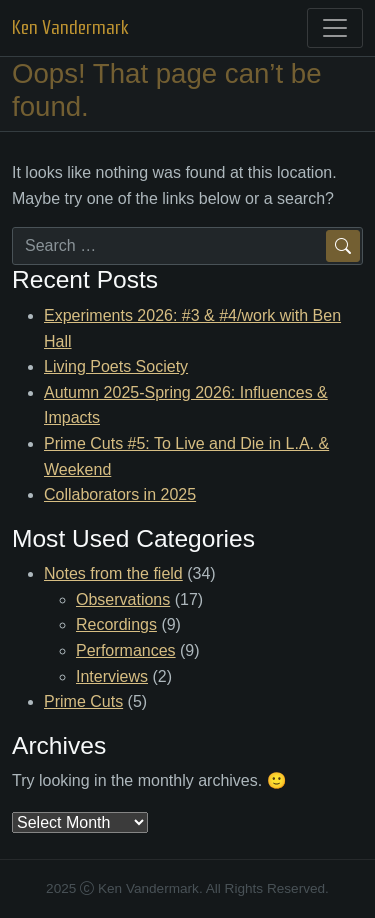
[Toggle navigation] (335, 28)
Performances (126, 650)
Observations (123, 599)
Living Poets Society (116, 366)
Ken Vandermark (70, 27)
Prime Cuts (83, 701)
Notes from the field (113, 573)
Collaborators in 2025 (120, 494)
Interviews (112, 676)
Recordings (116, 624)
